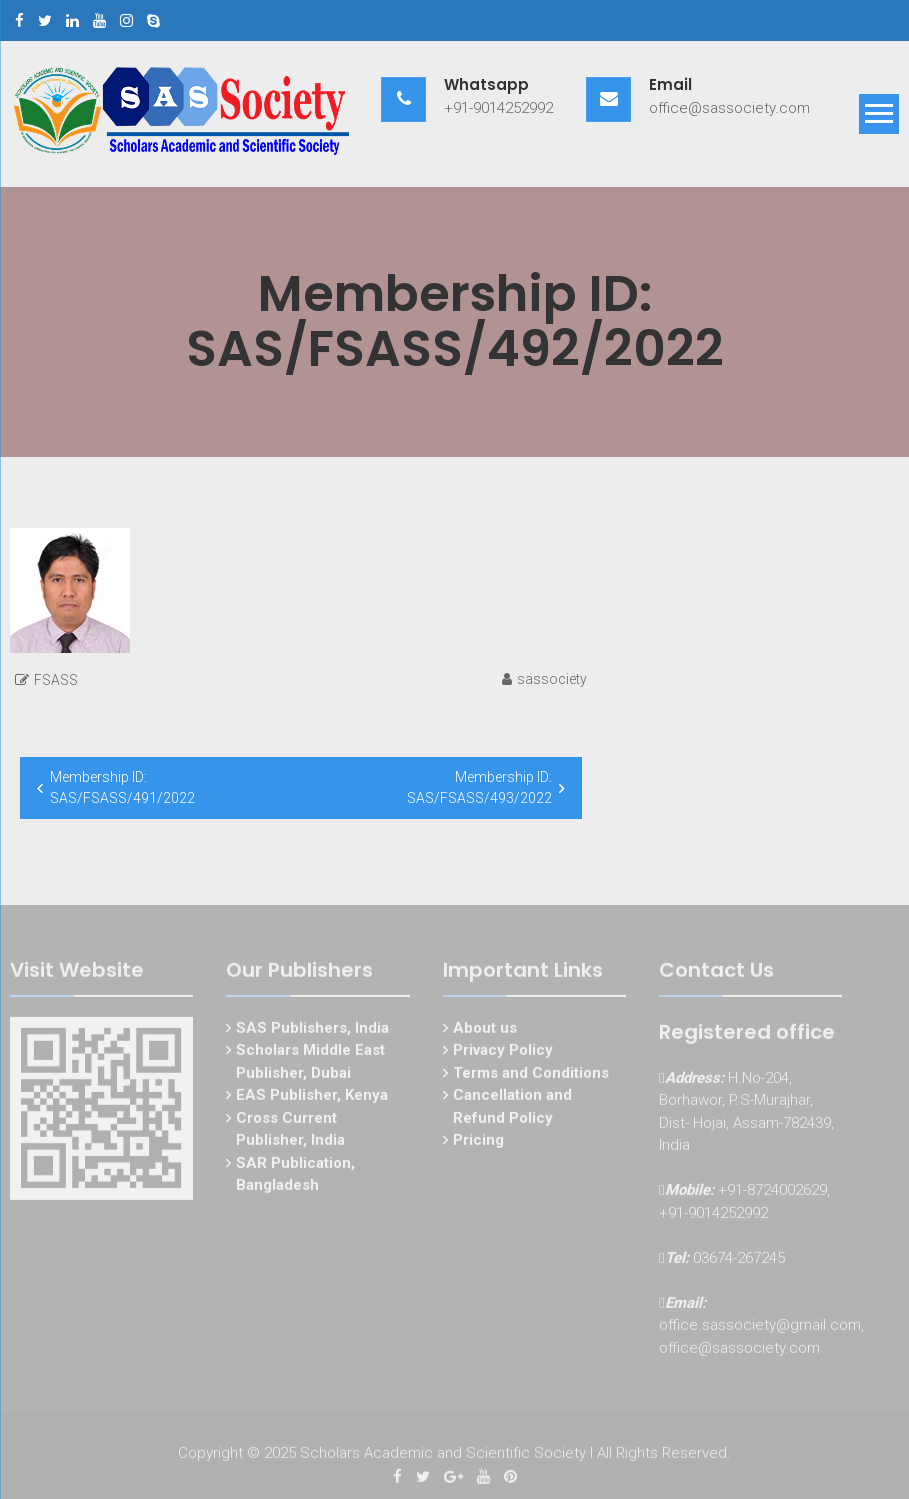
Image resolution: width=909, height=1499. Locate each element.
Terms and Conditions (531, 1075)
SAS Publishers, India (312, 1030)
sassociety (552, 679)
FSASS (56, 680)
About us (485, 1030)
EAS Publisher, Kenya (312, 1098)
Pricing (478, 1143)
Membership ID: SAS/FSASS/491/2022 (122, 787)
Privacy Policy (503, 1053)
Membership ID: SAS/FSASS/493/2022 (479, 787)
